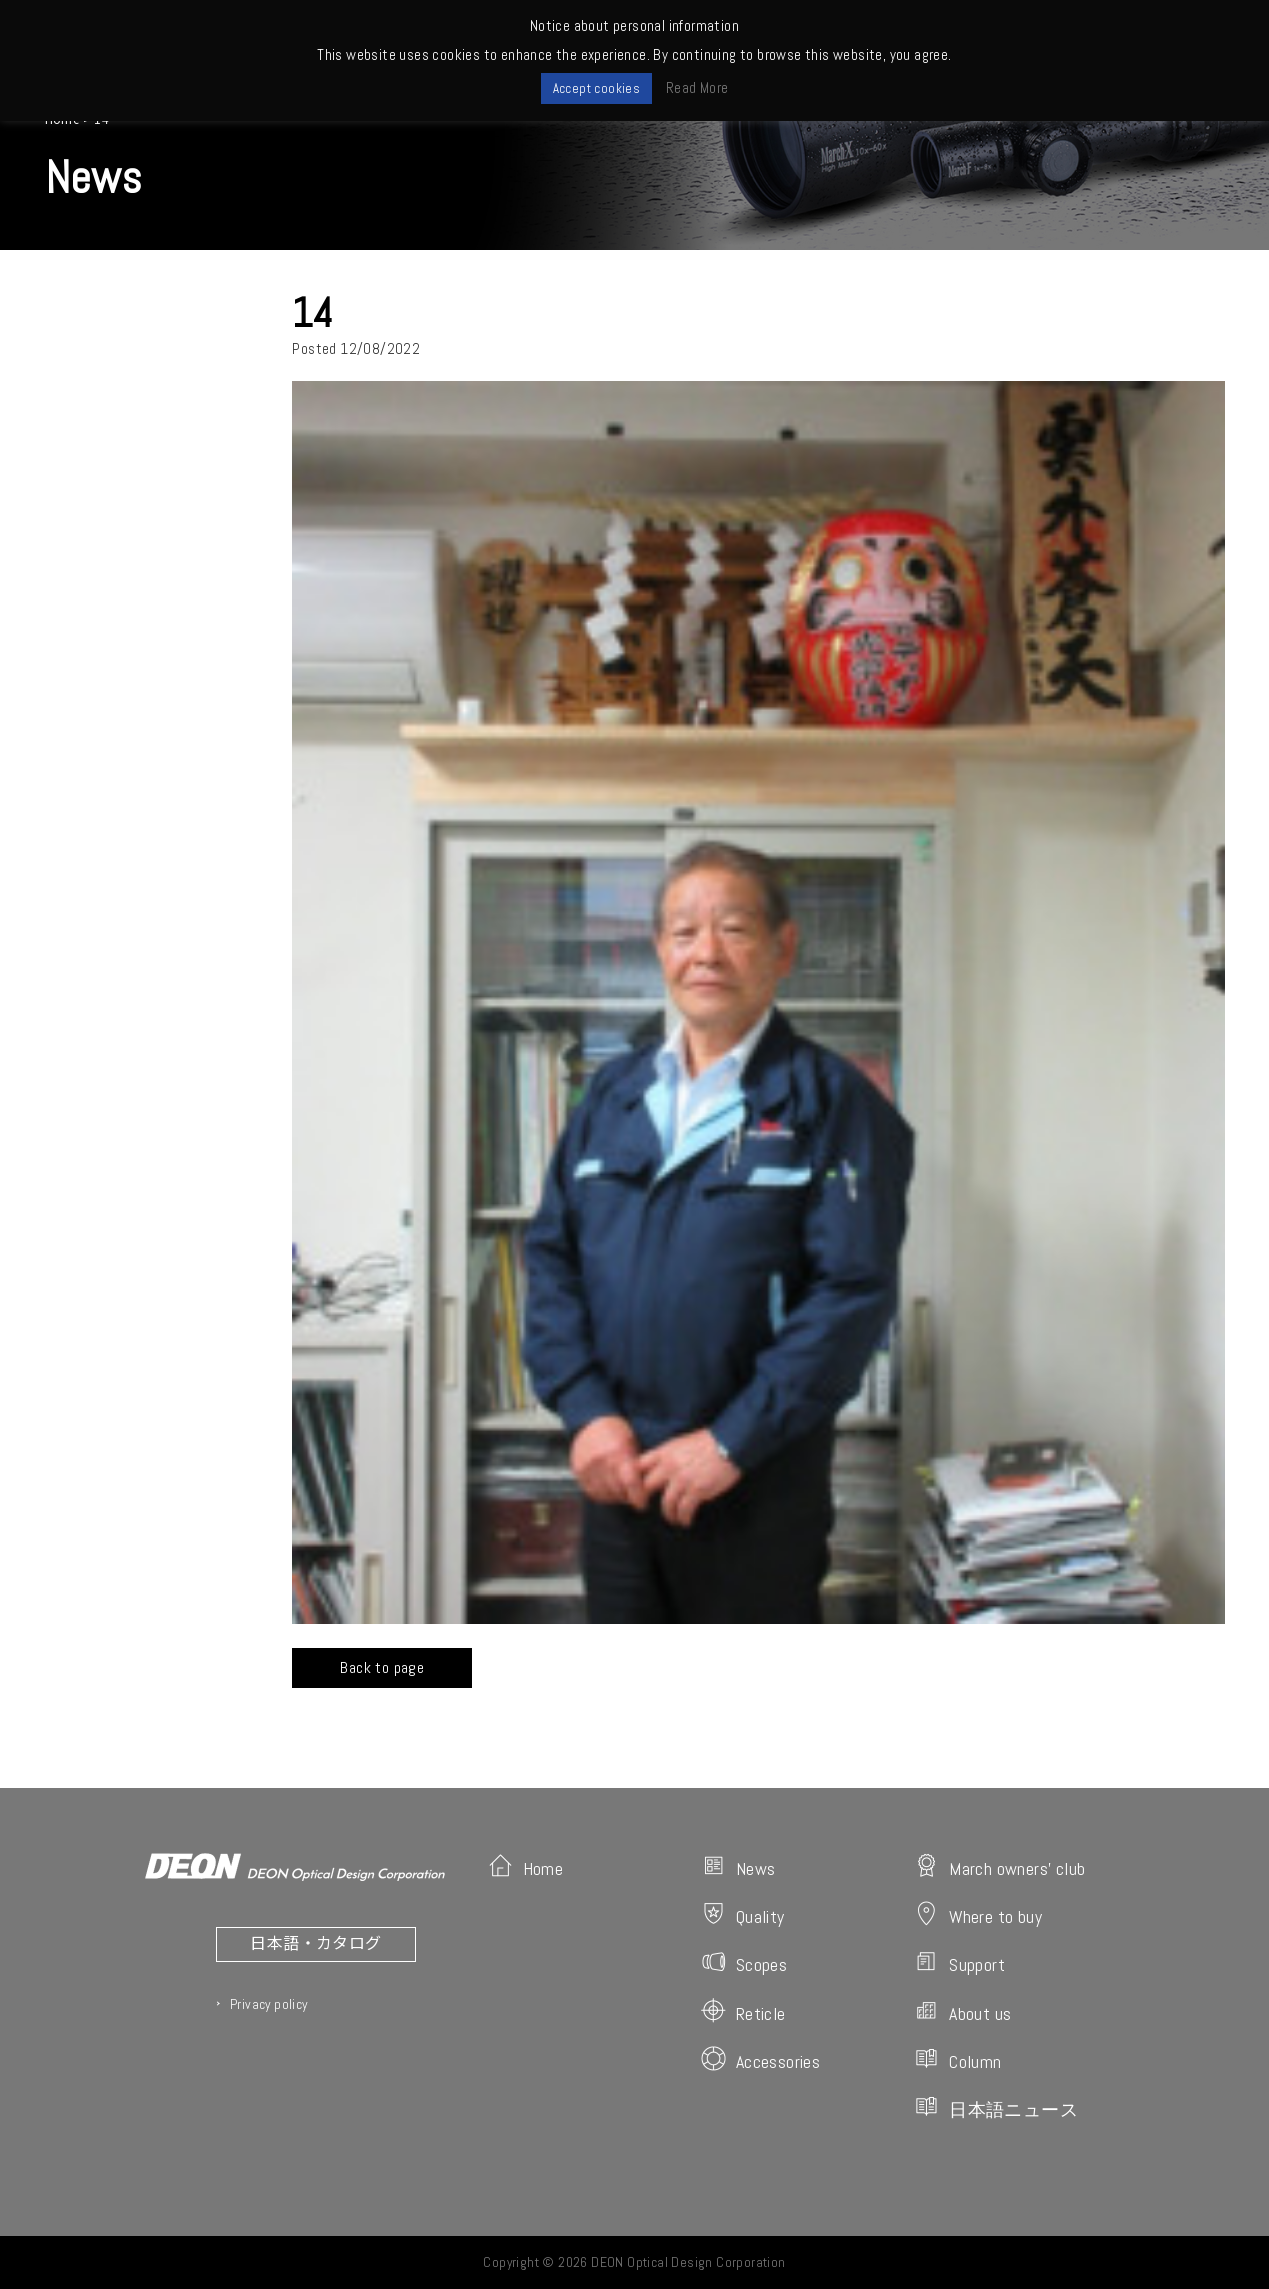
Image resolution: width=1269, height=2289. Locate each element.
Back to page (382, 1667)
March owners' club (999, 1866)
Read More (697, 87)
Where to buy (978, 1914)
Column (957, 2059)
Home (526, 1866)
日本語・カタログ (315, 1942)
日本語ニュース (996, 2107)
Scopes (744, 1962)
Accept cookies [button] (597, 88)
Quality (743, 1914)
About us (962, 2011)
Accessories (760, 2059)
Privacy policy (269, 2004)
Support (959, 1962)
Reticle (743, 2011)
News (738, 1866)
